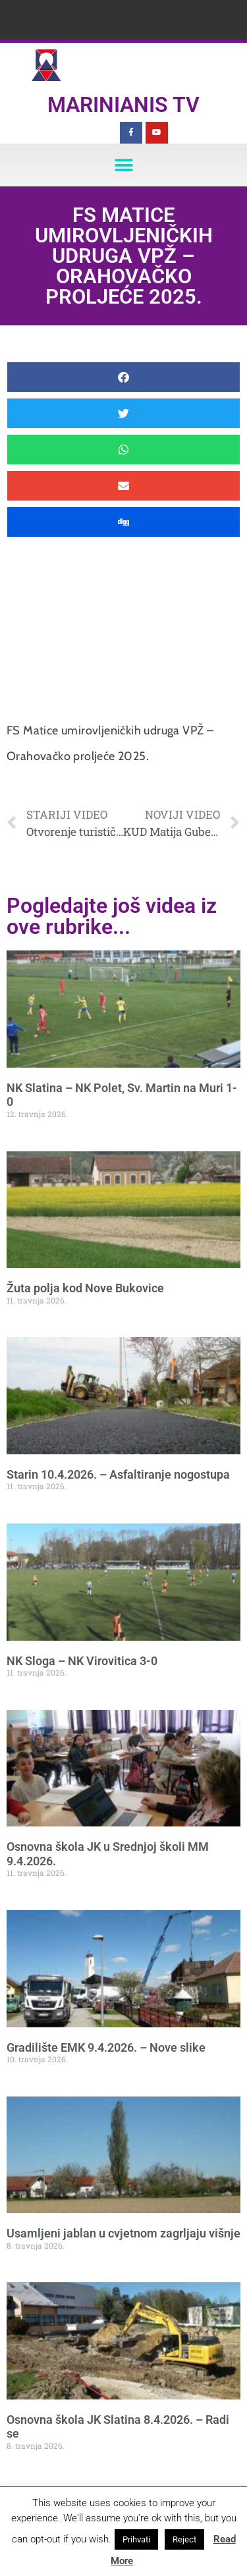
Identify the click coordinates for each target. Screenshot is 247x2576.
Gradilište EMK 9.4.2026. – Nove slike (106, 2047)
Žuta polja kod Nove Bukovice (85, 1288)
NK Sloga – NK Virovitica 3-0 (82, 1661)
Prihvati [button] (136, 2539)
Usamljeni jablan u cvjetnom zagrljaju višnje (123, 2233)
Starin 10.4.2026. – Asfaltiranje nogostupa (118, 1474)
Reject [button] (184, 2539)
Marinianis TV (123, 104)
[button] (123, 165)
